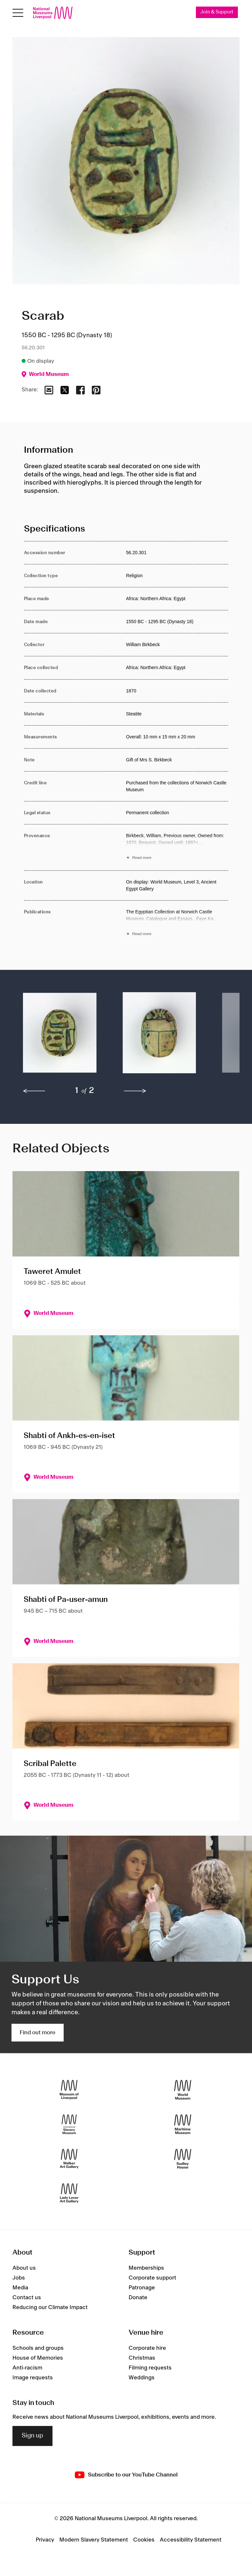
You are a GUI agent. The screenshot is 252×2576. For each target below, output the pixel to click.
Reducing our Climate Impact (50, 2308)
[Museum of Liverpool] (69, 2090)
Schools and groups (38, 2348)
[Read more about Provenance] (177, 848)
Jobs (18, 2278)
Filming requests (150, 2368)
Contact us (26, 2298)
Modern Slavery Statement (93, 2540)
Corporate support (152, 2278)
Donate (138, 2298)
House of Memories (37, 2358)
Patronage (142, 2288)
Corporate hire (147, 2348)
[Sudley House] (183, 2159)
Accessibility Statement (190, 2540)
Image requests (32, 2378)
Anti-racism (27, 2368)
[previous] (34, 1091)
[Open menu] (17, 13)
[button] (59, 1036)
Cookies (144, 2540)
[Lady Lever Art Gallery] (69, 2193)
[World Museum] (183, 2090)
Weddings (142, 2378)
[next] (135, 1091)
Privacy (45, 2540)
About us (24, 2268)
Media (20, 2288)
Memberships (146, 2268)
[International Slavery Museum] (69, 2124)
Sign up (32, 2436)
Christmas (142, 2358)
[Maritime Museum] (183, 2124)
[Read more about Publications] (177, 924)
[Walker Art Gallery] (69, 2159)
